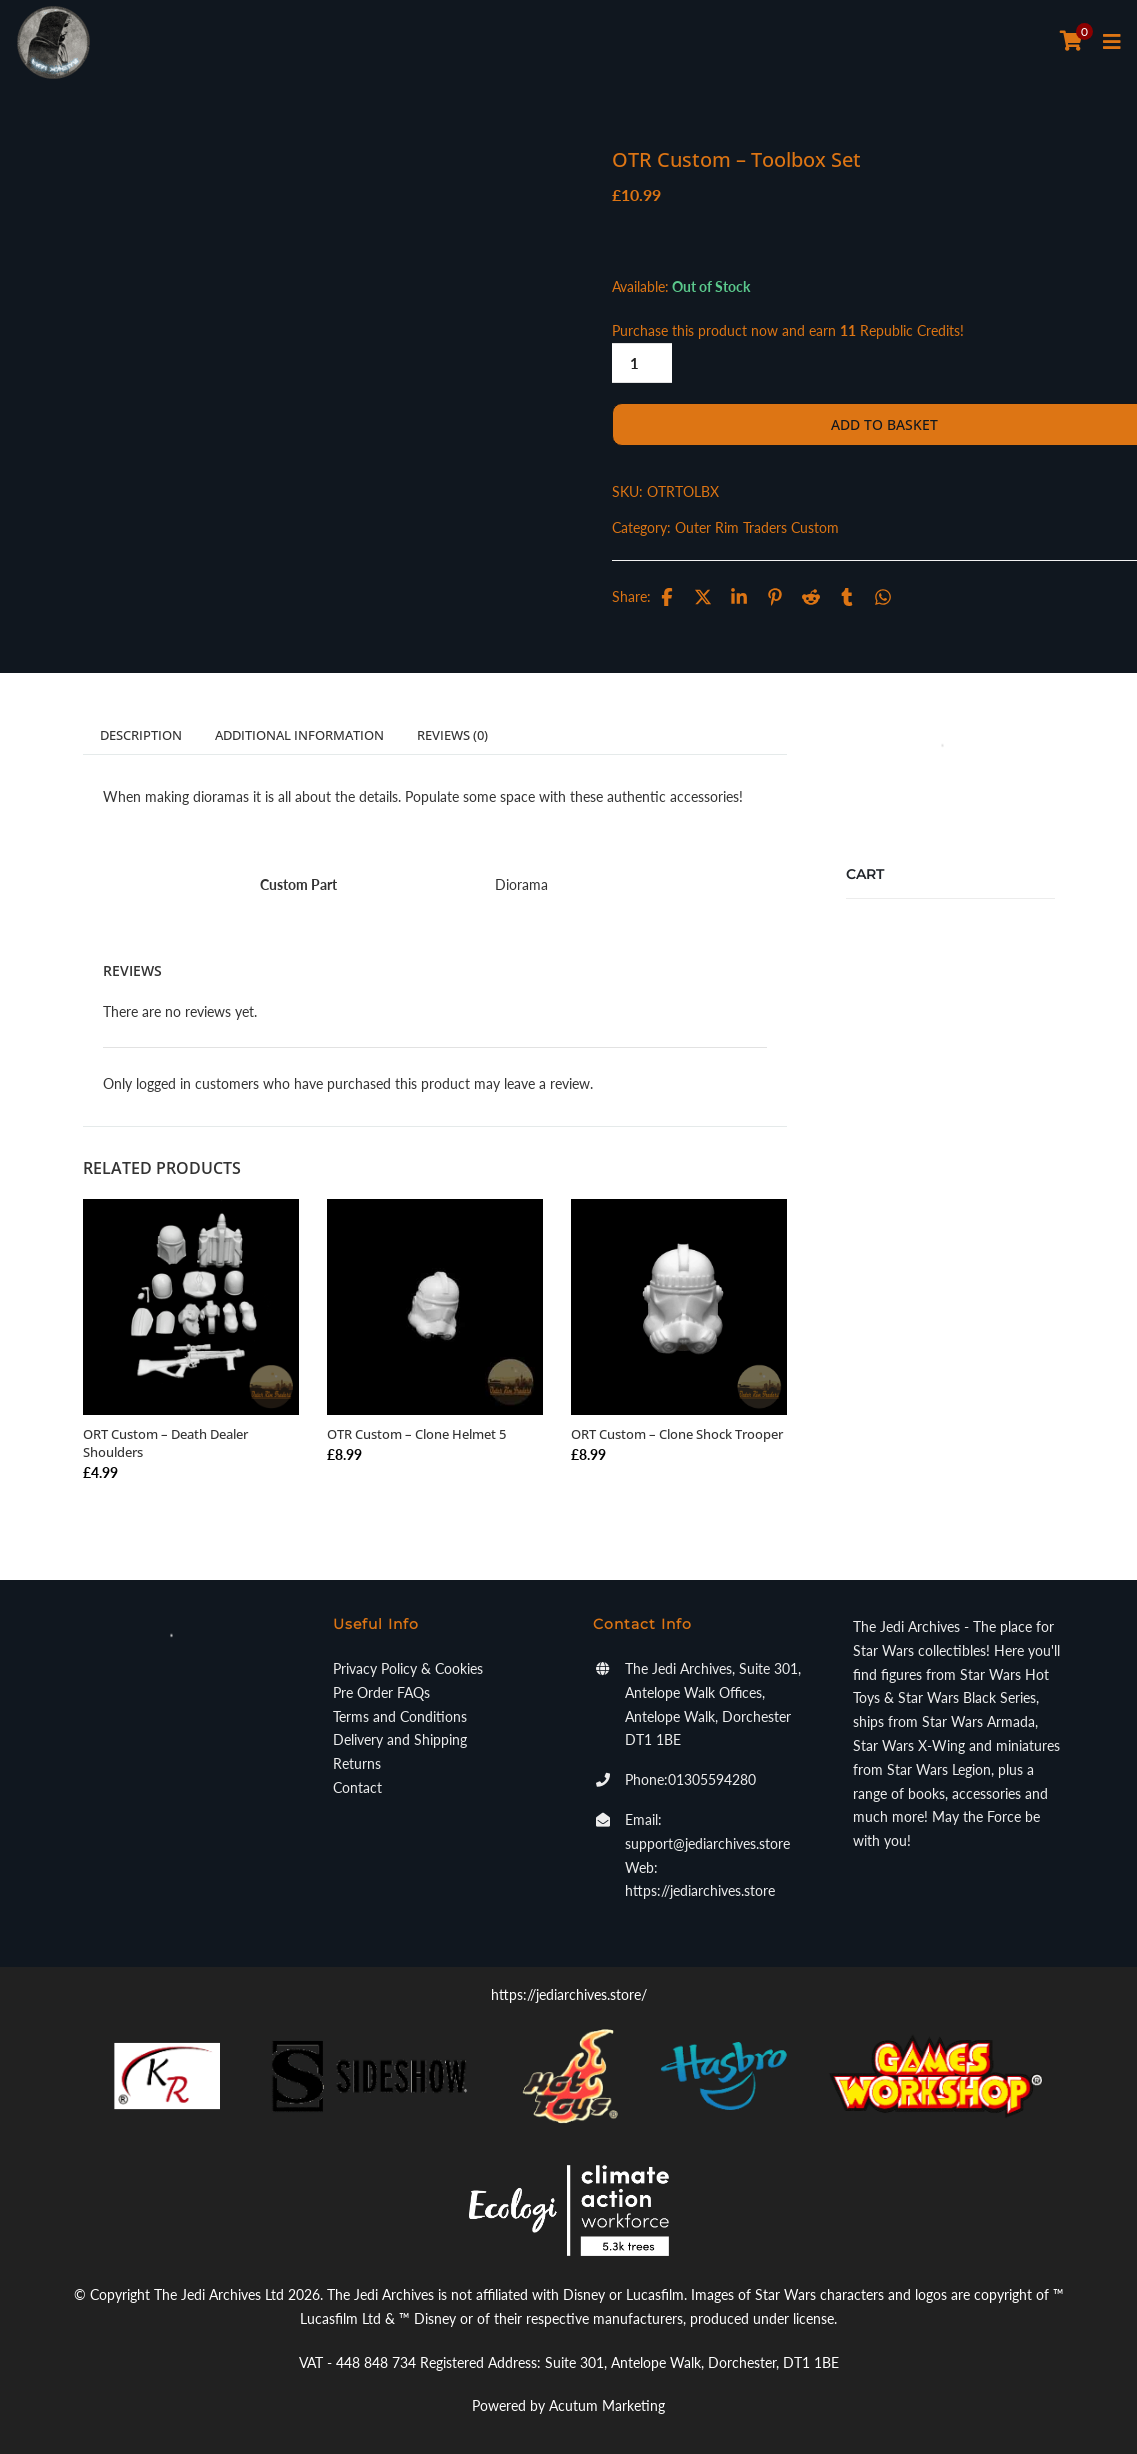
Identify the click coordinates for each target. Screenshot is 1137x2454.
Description (141, 735)
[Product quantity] (642, 363)
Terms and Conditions (400, 1716)
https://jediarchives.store (700, 1890)
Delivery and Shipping (400, 1739)
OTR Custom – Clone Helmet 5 (416, 1434)
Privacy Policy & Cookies (408, 1668)
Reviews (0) (452, 735)
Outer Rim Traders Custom (757, 527)
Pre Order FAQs (381, 1692)
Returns (357, 1763)
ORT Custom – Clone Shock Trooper (677, 1434)
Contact (357, 1787)
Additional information (299, 735)
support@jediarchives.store (707, 1843)
